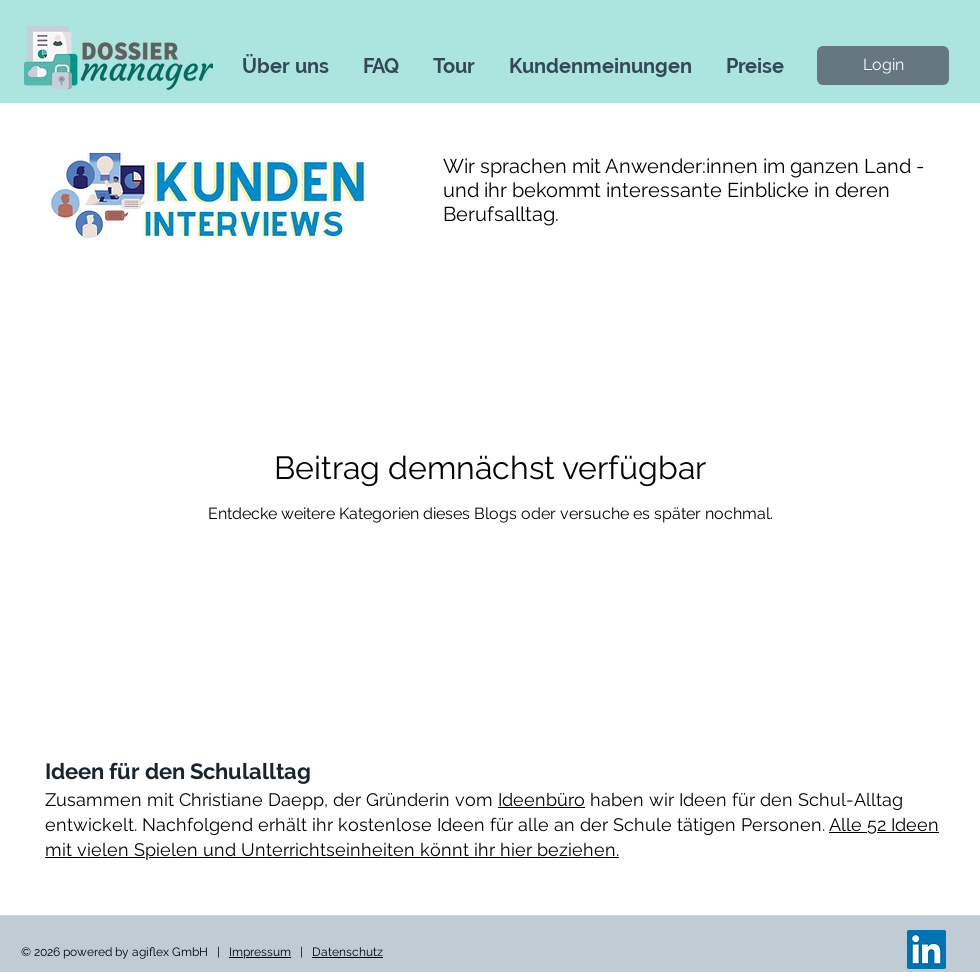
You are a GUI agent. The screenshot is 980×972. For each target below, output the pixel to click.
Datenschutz (347, 952)
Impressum (260, 952)
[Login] (883, 65)
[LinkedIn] (926, 949)
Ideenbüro (541, 799)
